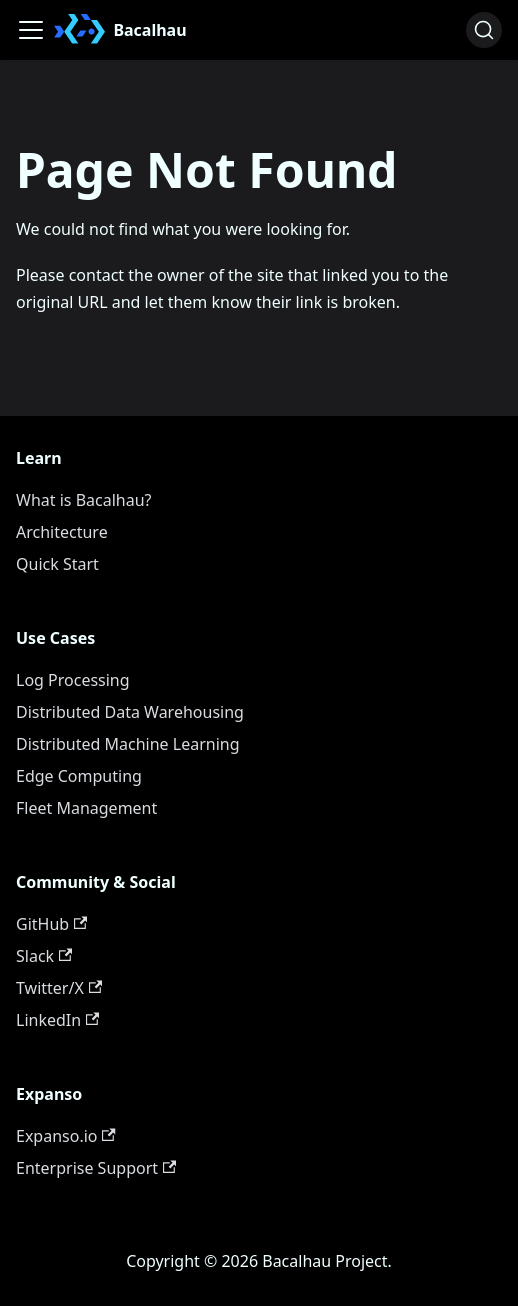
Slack (44, 956)
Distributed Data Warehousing (130, 712)
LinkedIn (57, 1020)
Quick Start (57, 564)
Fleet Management (86, 808)
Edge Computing (79, 776)
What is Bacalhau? (84, 500)
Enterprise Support (96, 1168)
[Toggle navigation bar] (31, 30)
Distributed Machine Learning (128, 744)
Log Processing (73, 680)
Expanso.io (66, 1136)
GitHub (51, 924)
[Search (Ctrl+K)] (484, 30)
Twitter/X (59, 988)
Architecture (62, 532)
